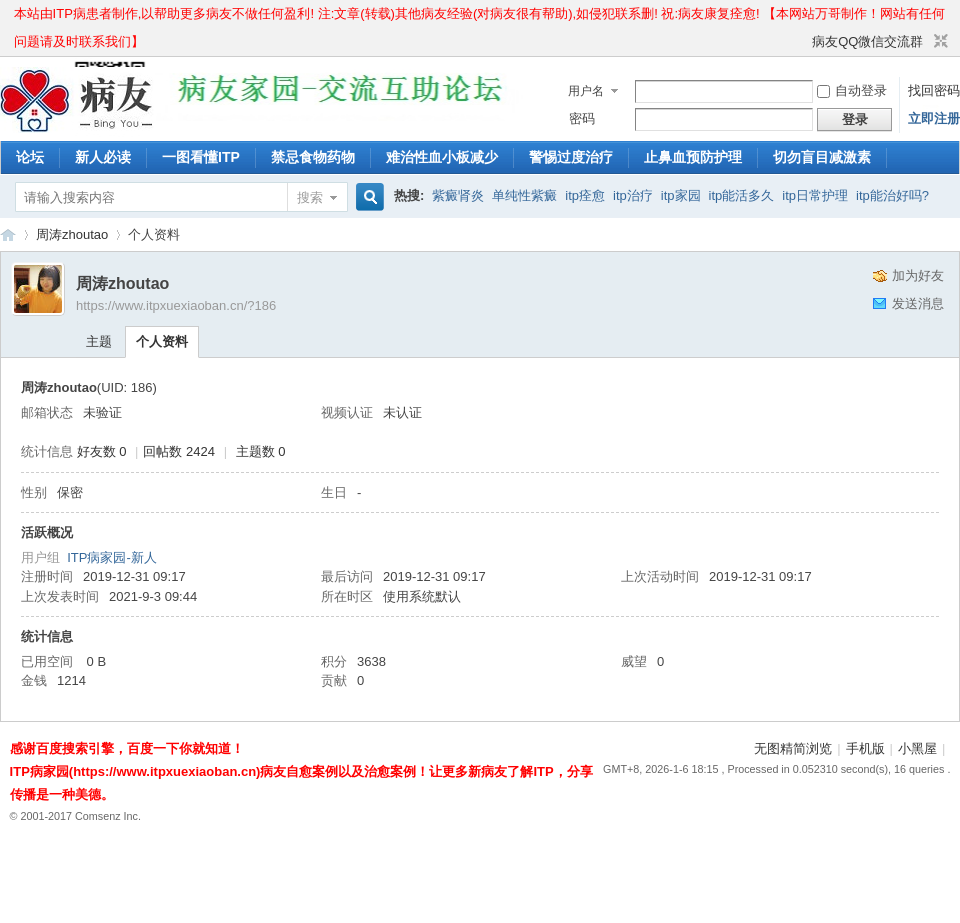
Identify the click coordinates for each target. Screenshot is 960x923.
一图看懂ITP (201, 157)
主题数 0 (261, 451)
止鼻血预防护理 (693, 157)
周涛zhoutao (72, 234)
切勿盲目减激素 (822, 157)
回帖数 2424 (179, 451)
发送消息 (918, 303)
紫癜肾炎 (458, 195)
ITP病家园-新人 (112, 557)
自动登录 (852, 90)
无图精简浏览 (793, 748)
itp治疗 (633, 195)
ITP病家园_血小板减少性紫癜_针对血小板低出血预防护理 (8, 234)
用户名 (586, 91)
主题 (99, 341)
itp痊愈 (585, 195)
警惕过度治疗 (571, 157)
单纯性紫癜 (524, 195)
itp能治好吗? (892, 195)
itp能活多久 (742, 195)
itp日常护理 (815, 195)
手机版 (865, 748)
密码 (582, 118)
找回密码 (934, 90)
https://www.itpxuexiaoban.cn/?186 (176, 305)
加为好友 (918, 275)
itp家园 (681, 195)
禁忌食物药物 (313, 157)
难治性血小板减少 (442, 157)
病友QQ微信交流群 (867, 41)
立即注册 (934, 118)
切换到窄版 (938, 42)
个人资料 (162, 341)
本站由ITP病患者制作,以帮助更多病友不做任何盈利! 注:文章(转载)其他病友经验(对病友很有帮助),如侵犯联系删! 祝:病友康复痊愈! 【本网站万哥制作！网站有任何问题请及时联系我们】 (480, 17)
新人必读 (103, 157)
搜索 (310, 197)
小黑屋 (917, 748)
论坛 (30, 157)
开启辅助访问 (803, 42)
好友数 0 (102, 451)
